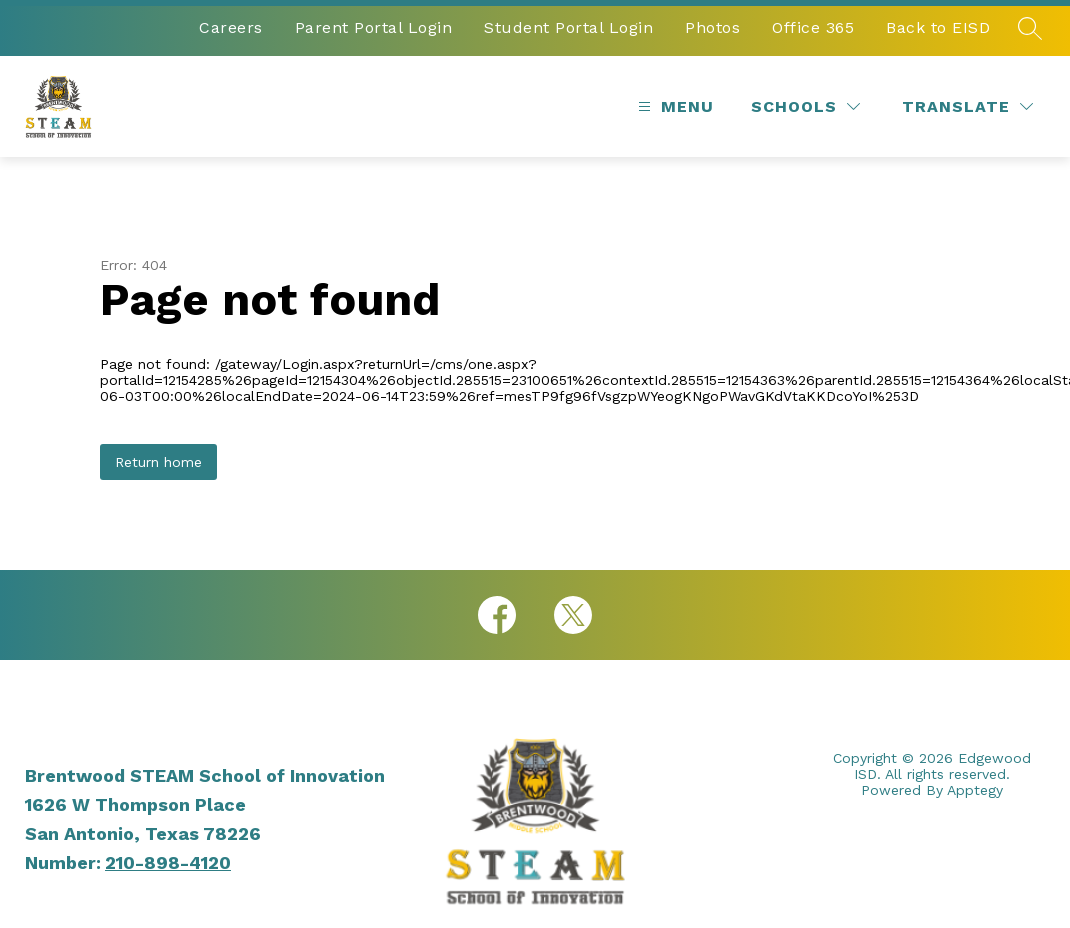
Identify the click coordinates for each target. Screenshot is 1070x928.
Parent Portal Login (374, 27)
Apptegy (975, 790)
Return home (158, 462)
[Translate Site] (967, 106)
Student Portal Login (568, 27)
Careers (231, 27)
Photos (712, 27)
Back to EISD (938, 27)
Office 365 (813, 27)
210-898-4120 (168, 862)
